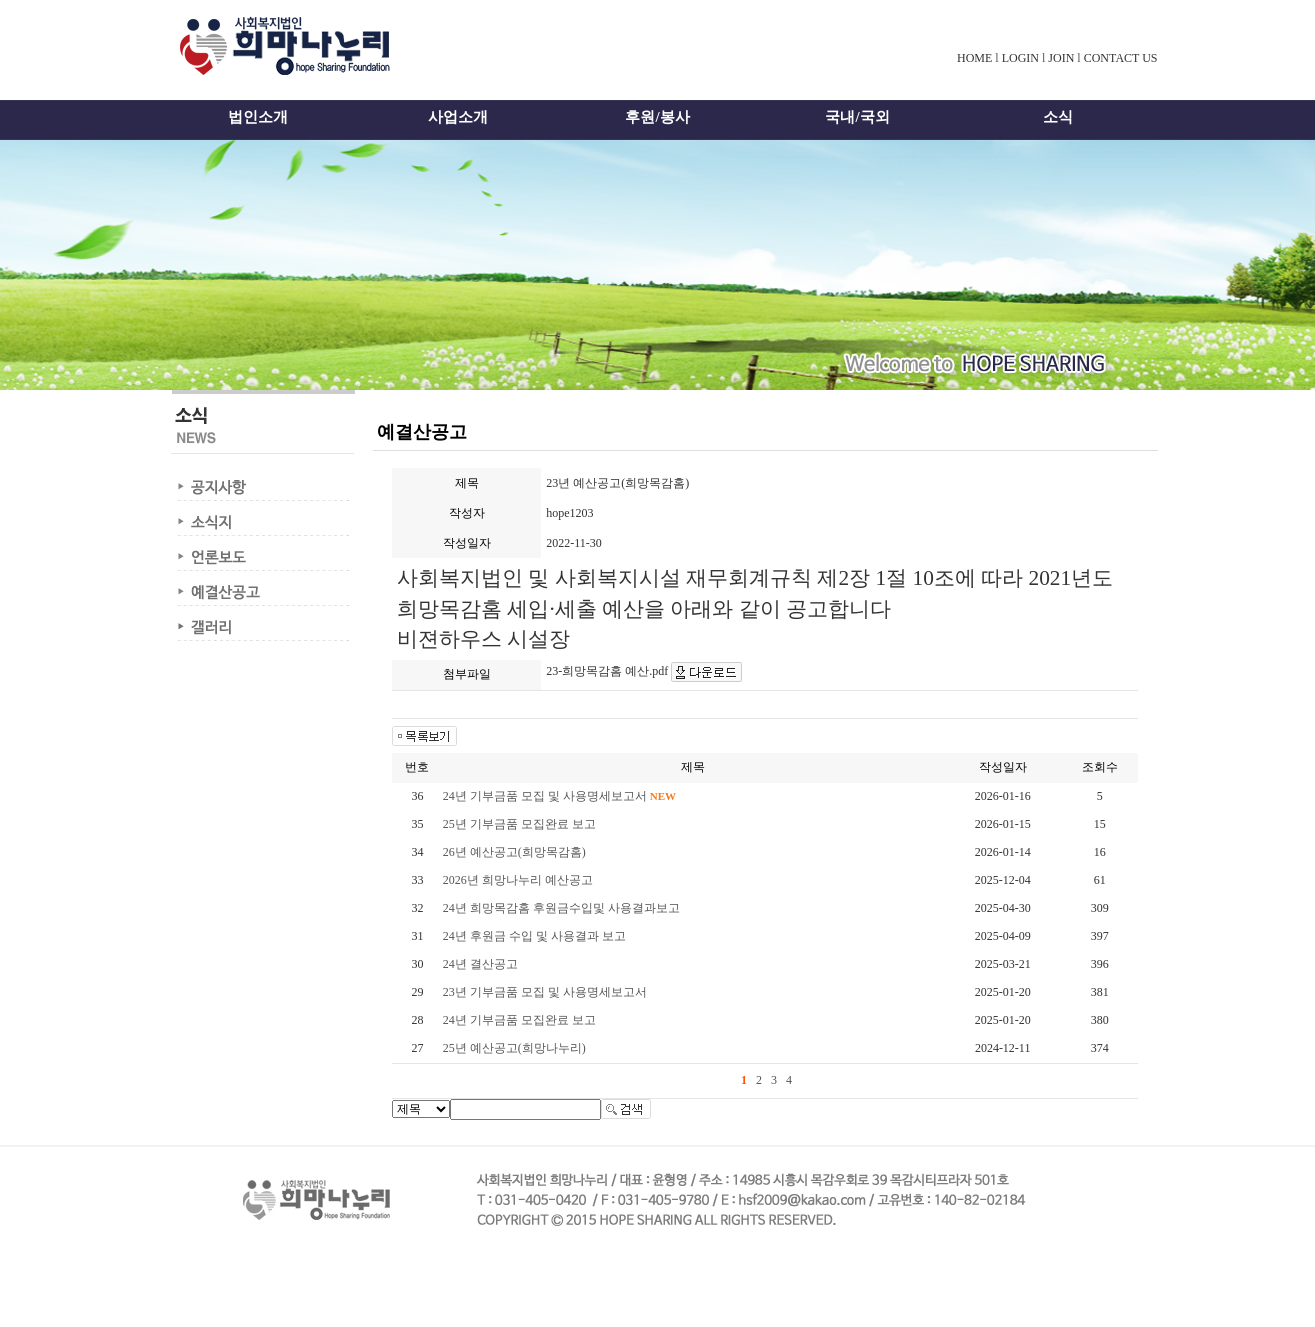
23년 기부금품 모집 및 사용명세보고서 (545, 992)
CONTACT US (1121, 58)
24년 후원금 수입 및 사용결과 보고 (534, 936)
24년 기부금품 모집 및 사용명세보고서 (559, 796)
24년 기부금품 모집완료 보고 (519, 1020)
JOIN (1061, 58)
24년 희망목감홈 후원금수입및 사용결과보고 (561, 908)
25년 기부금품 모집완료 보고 (519, 824)
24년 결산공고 (480, 964)
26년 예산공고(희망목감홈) (514, 852)
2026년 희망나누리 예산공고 (518, 880)
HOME (974, 58)
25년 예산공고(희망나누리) (514, 1048)
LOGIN (1020, 58)
